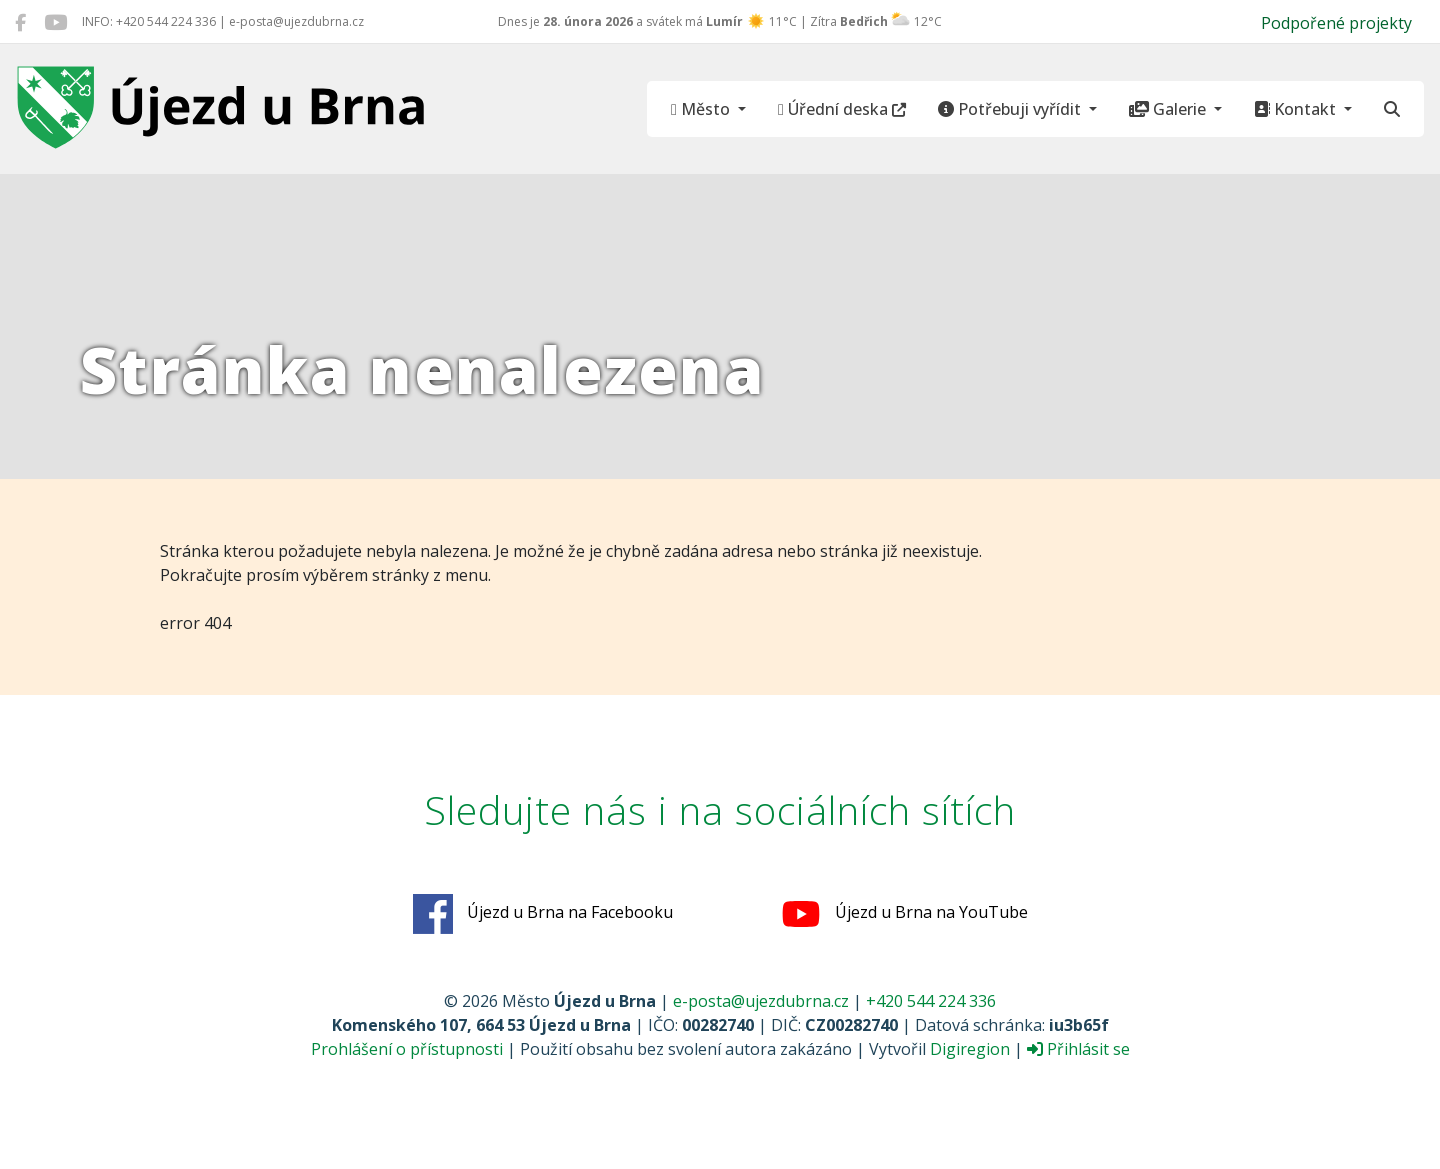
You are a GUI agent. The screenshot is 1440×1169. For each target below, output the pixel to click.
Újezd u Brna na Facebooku (543, 914)
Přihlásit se (1078, 1049)
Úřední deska (842, 109)
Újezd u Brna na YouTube (904, 914)
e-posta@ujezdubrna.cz (761, 1001)
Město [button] (702, 109)
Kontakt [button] (1297, 109)
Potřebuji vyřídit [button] (1011, 109)
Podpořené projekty (1336, 23)
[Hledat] (1392, 109)
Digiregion (970, 1049)
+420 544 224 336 (931, 1001)
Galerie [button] (1169, 109)
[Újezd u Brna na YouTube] (55, 22)
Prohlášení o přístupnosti (407, 1049)
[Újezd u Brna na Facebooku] (20, 22)
